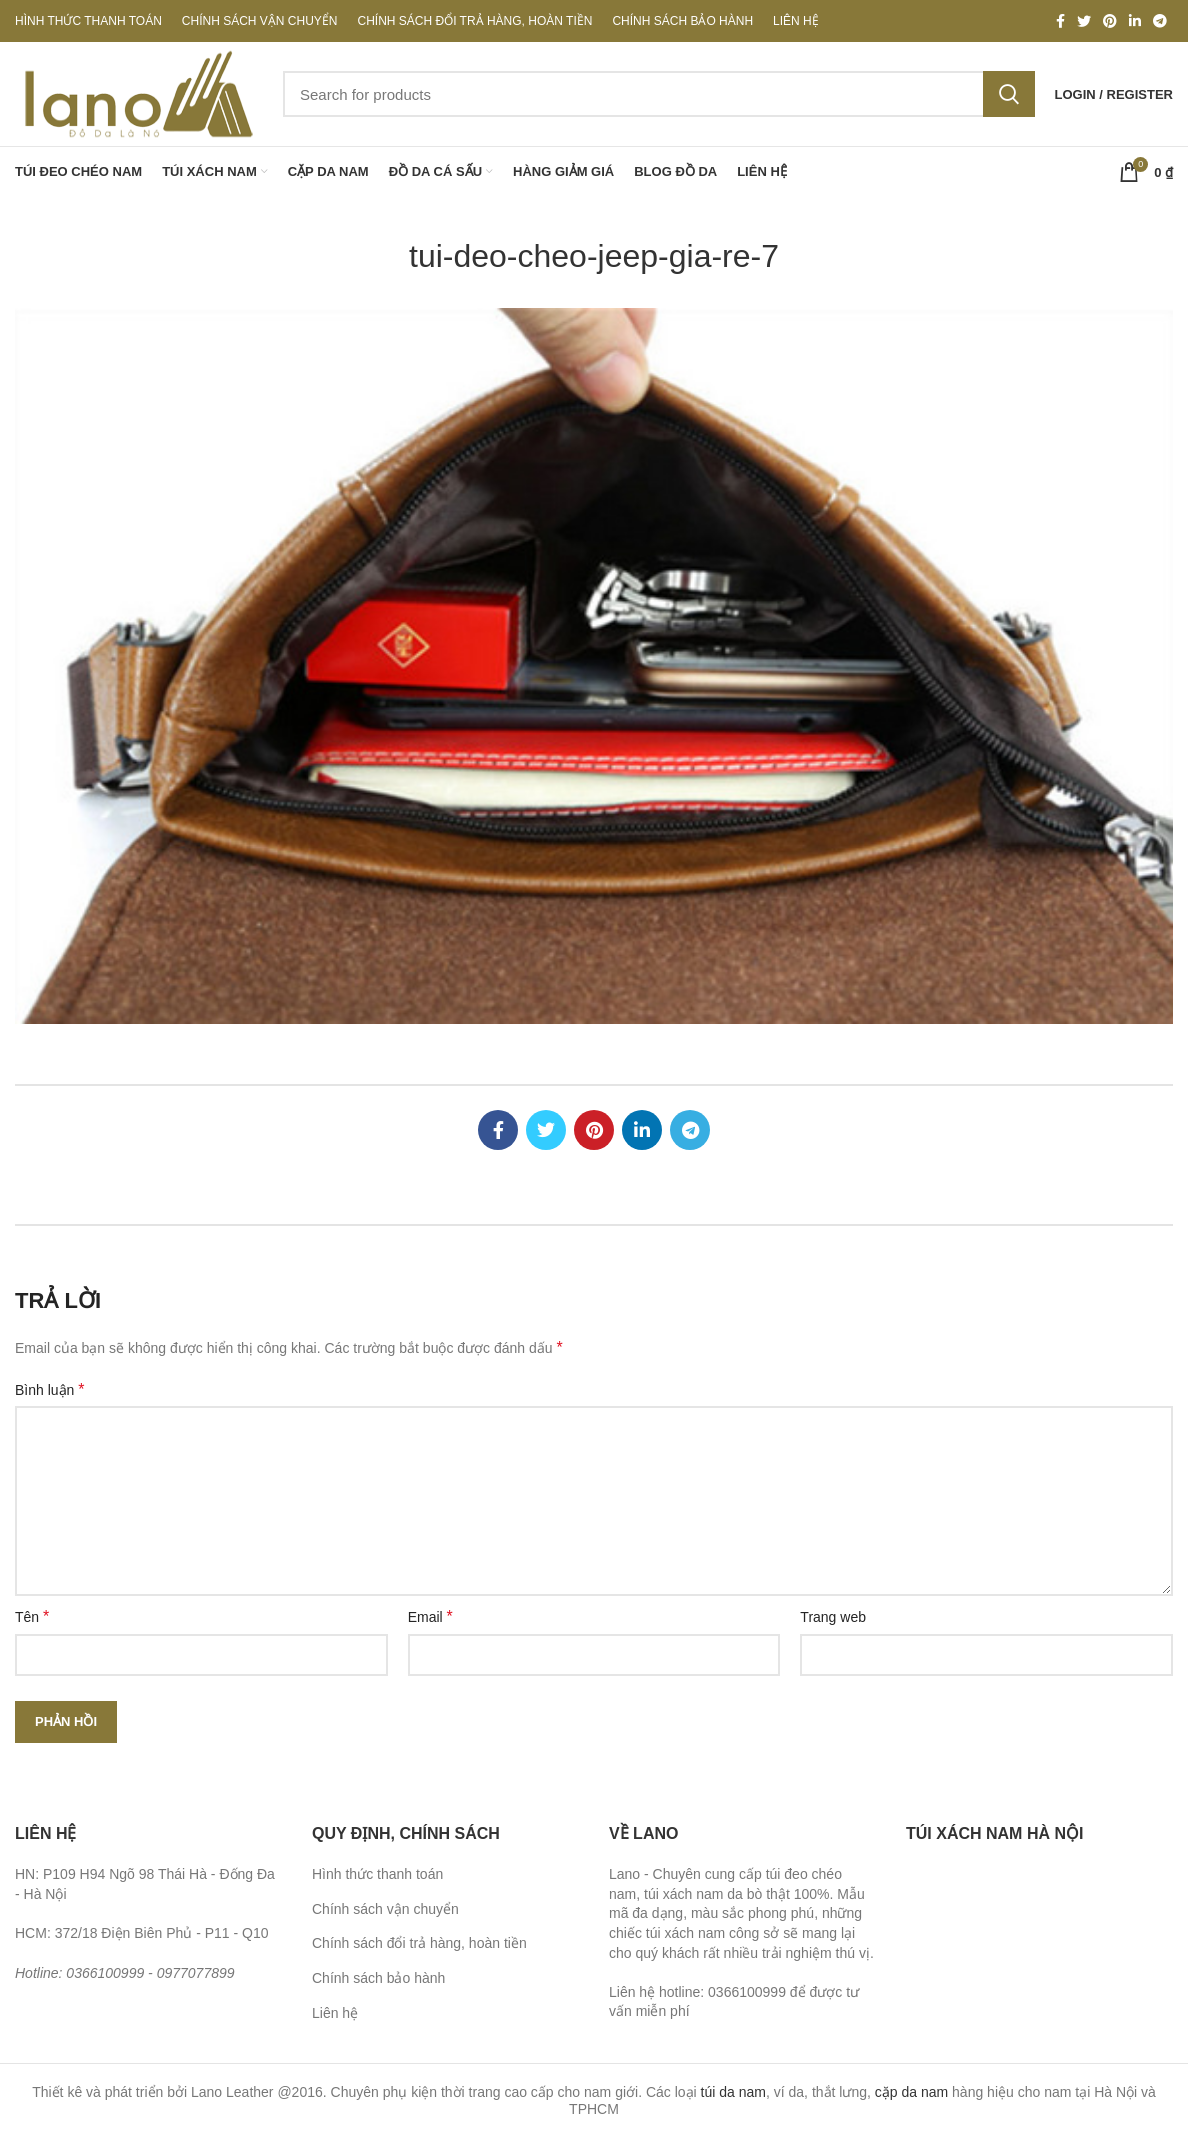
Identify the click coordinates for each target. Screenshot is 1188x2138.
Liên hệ (335, 2013)
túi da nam (733, 2092)
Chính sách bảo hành (378, 1978)
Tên (32, 1616)
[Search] (659, 94)
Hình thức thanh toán (377, 1874)
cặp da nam (911, 2092)
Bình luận (50, 1389)
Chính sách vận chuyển (385, 1909)
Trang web (833, 1617)
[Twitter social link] (1084, 21)
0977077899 (196, 1973)
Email (430, 1616)
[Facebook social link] (1060, 21)
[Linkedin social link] (1135, 21)
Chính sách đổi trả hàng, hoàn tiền (419, 1943)
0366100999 (105, 1973)
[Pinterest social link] (1110, 21)
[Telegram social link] (1160, 21)
